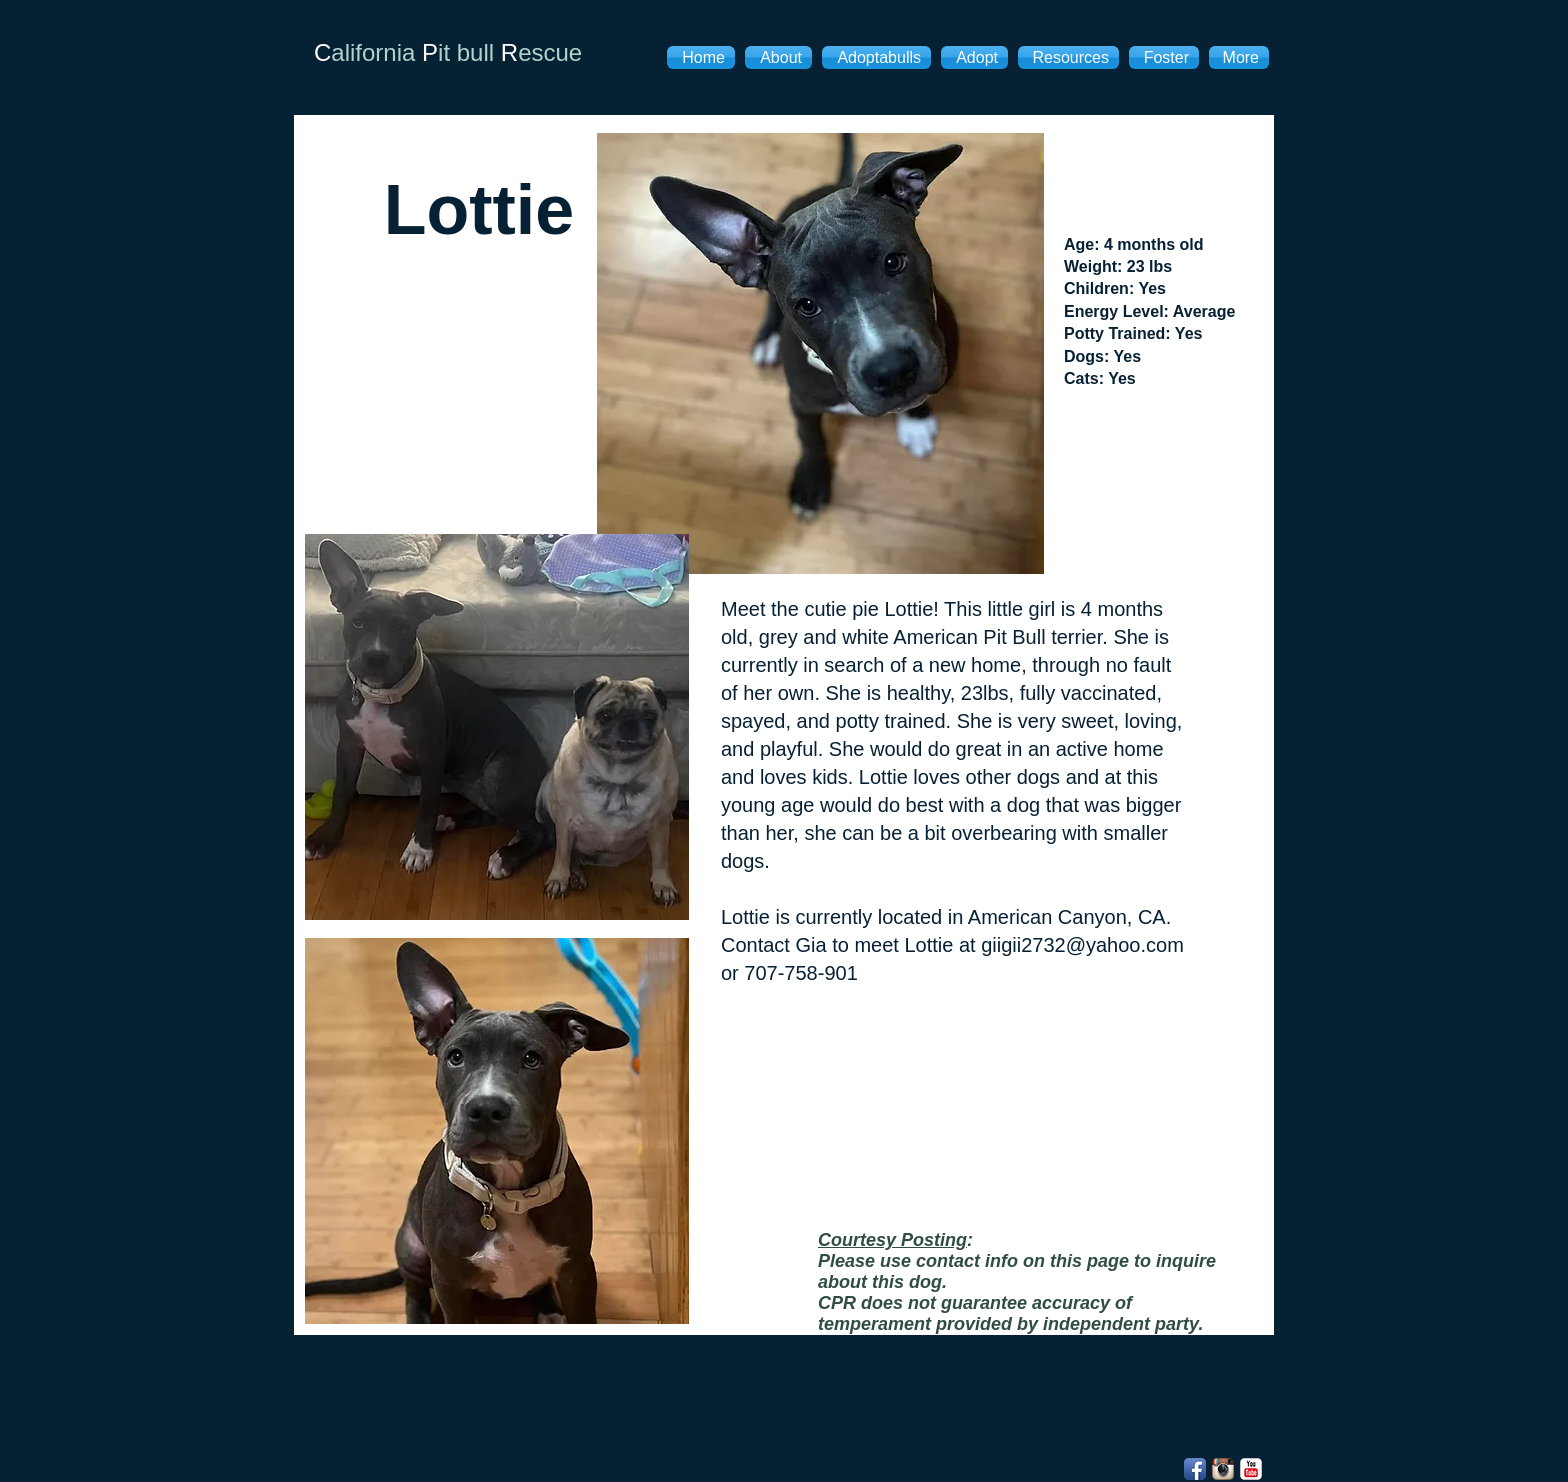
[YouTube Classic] (1251, 1469)
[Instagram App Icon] (1223, 1469)
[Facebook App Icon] (1195, 1469)
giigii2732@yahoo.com (1082, 945)
